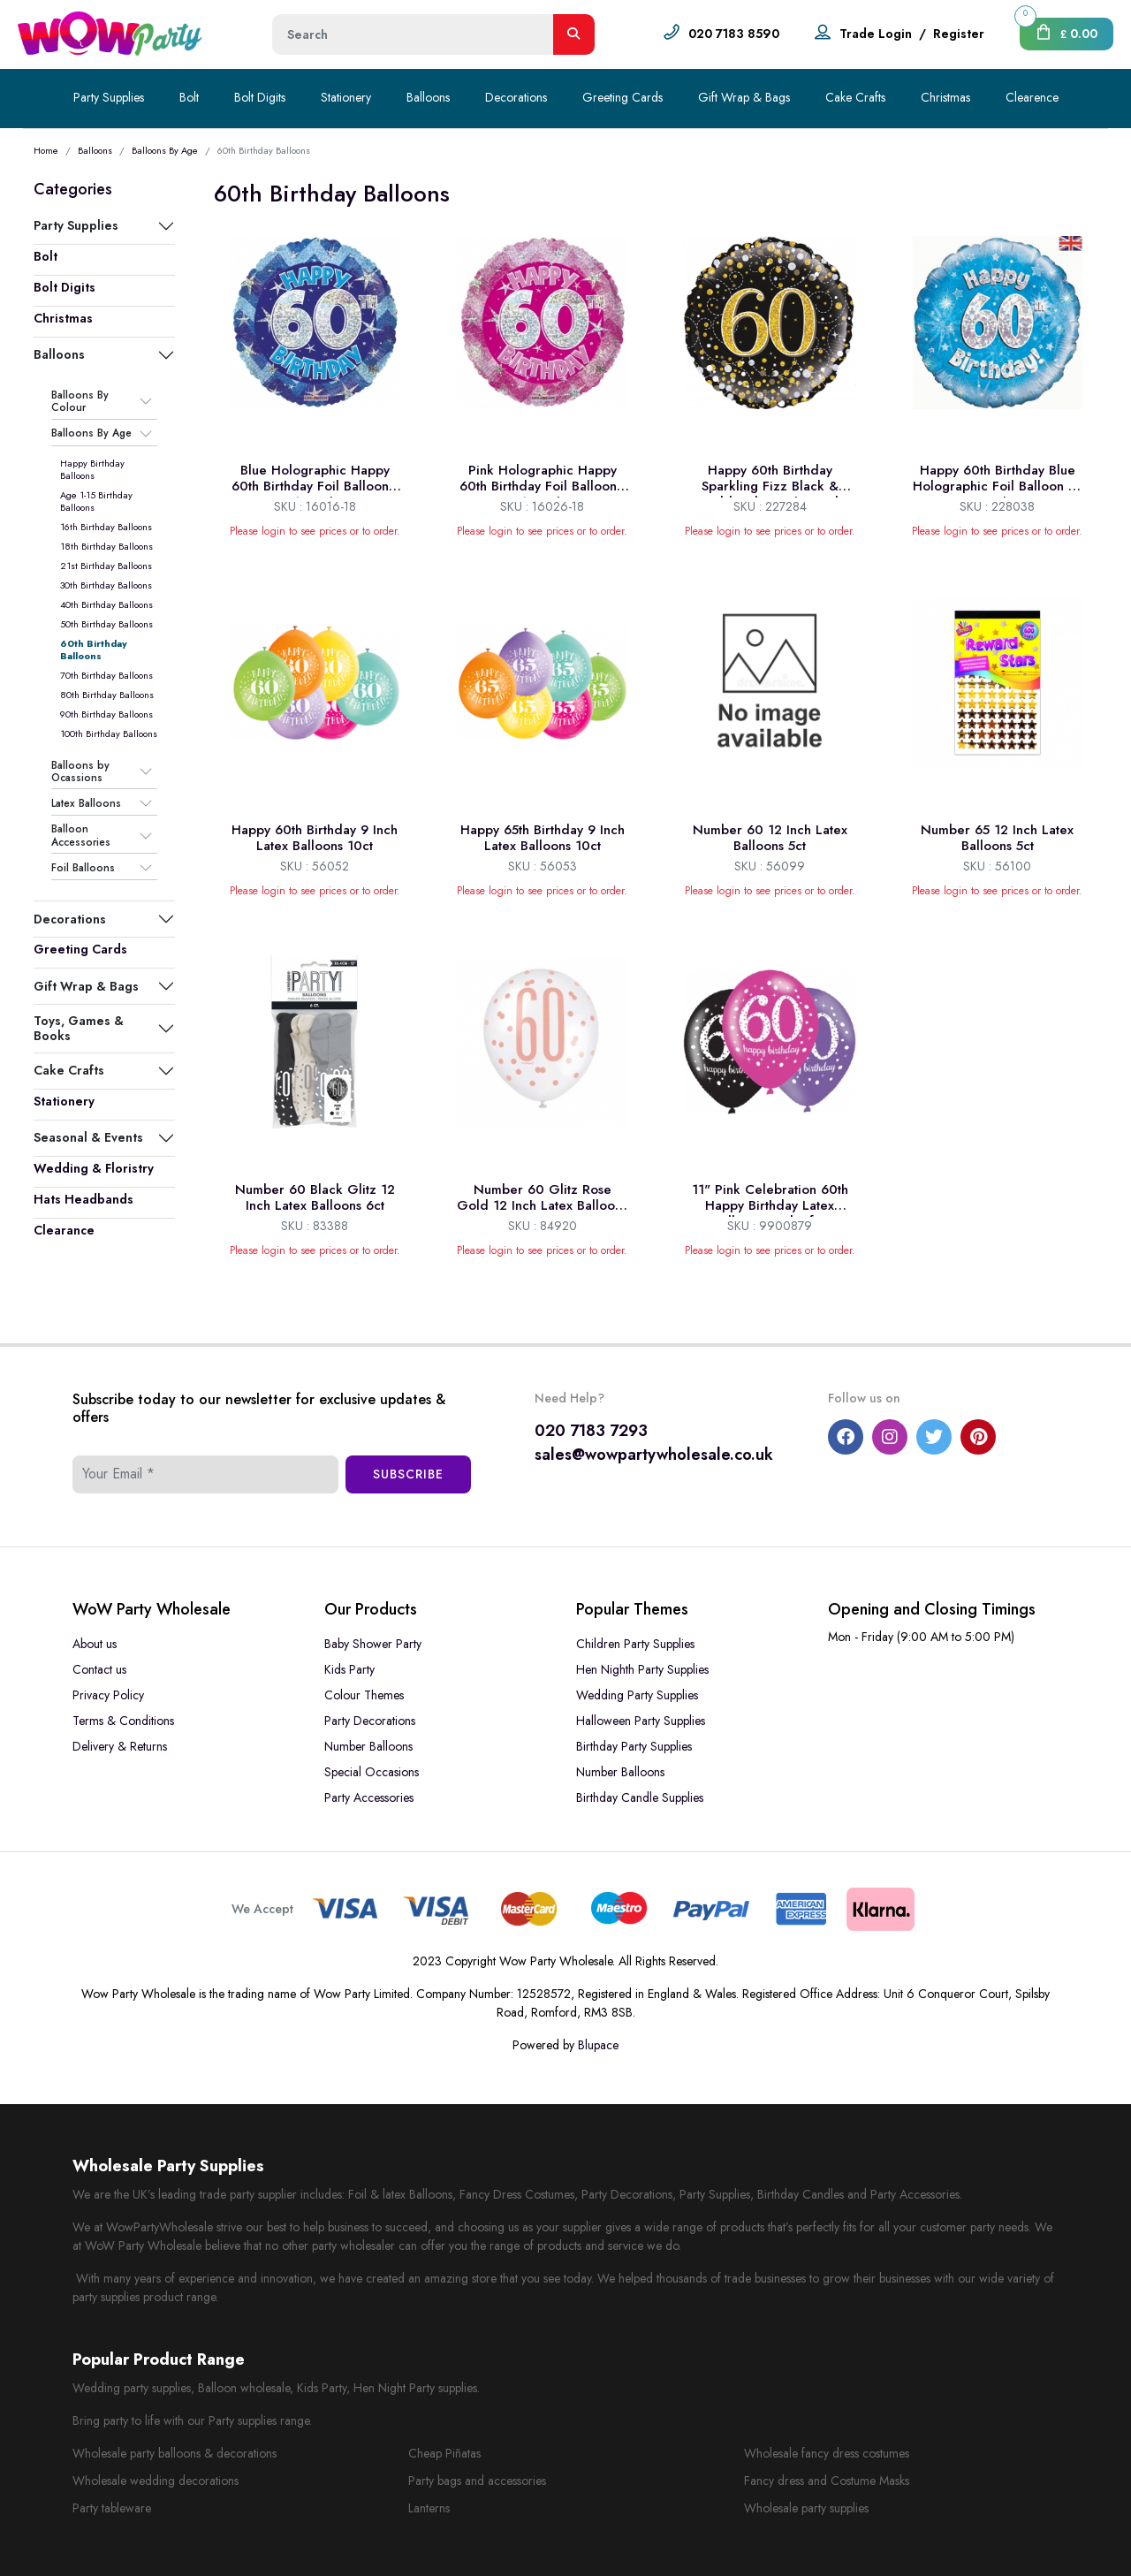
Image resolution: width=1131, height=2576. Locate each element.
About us (94, 1644)
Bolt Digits (259, 97)
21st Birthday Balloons (106, 565)
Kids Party (349, 1669)
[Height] (413, 34)
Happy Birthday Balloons (92, 469)
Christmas (945, 97)
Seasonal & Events (88, 1137)
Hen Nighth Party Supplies (642, 1669)
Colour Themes (364, 1695)
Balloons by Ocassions (80, 772)
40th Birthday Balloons (106, 604)
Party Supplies (108, 97)
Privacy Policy (108, 1695)
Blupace (598, 2045)
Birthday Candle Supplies (639, 1797)
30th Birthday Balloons (106, 585)
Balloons (428, 97)
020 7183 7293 (591, 1430)
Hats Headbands (83, 1199)
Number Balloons (368, 1746)
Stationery (346, 97)
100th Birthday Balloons (108, 733)
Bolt (189, 97)
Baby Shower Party (372, 1644)
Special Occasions (371, 1772)
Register (958, 33)
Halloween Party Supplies (640, 1720)
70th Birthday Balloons (106, 675)
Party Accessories (369, 1797)
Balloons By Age (165, 150)
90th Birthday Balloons (106, 714)
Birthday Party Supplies (634, 1746)
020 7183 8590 (733, 33)
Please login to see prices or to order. (315, 531)
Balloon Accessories (80, 835)
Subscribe (408, 1474)
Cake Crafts (855, 97)
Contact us (99, 1669)
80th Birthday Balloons (107, 694)
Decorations (516, 97)
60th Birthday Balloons (93, 649)
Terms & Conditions (123, 1720)
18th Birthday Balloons (106, 546)
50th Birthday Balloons (106, 624)
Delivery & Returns (119, 1746)
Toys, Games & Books (79, 1028)
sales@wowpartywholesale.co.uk (654, 1454)
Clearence (1032, 97)
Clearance (64, 1230)
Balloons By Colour (80, 401)
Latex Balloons (86, 803)
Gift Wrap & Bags (744, 97)
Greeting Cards (622, 97)
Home (46, 150)
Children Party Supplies (635, 1644)
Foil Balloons (83, 868)
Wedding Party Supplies (637, 1695)
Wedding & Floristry (94, 1168)
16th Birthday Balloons (106, 527)
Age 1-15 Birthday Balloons (96, 501)
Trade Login (875, 33)
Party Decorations (369, 1720)
